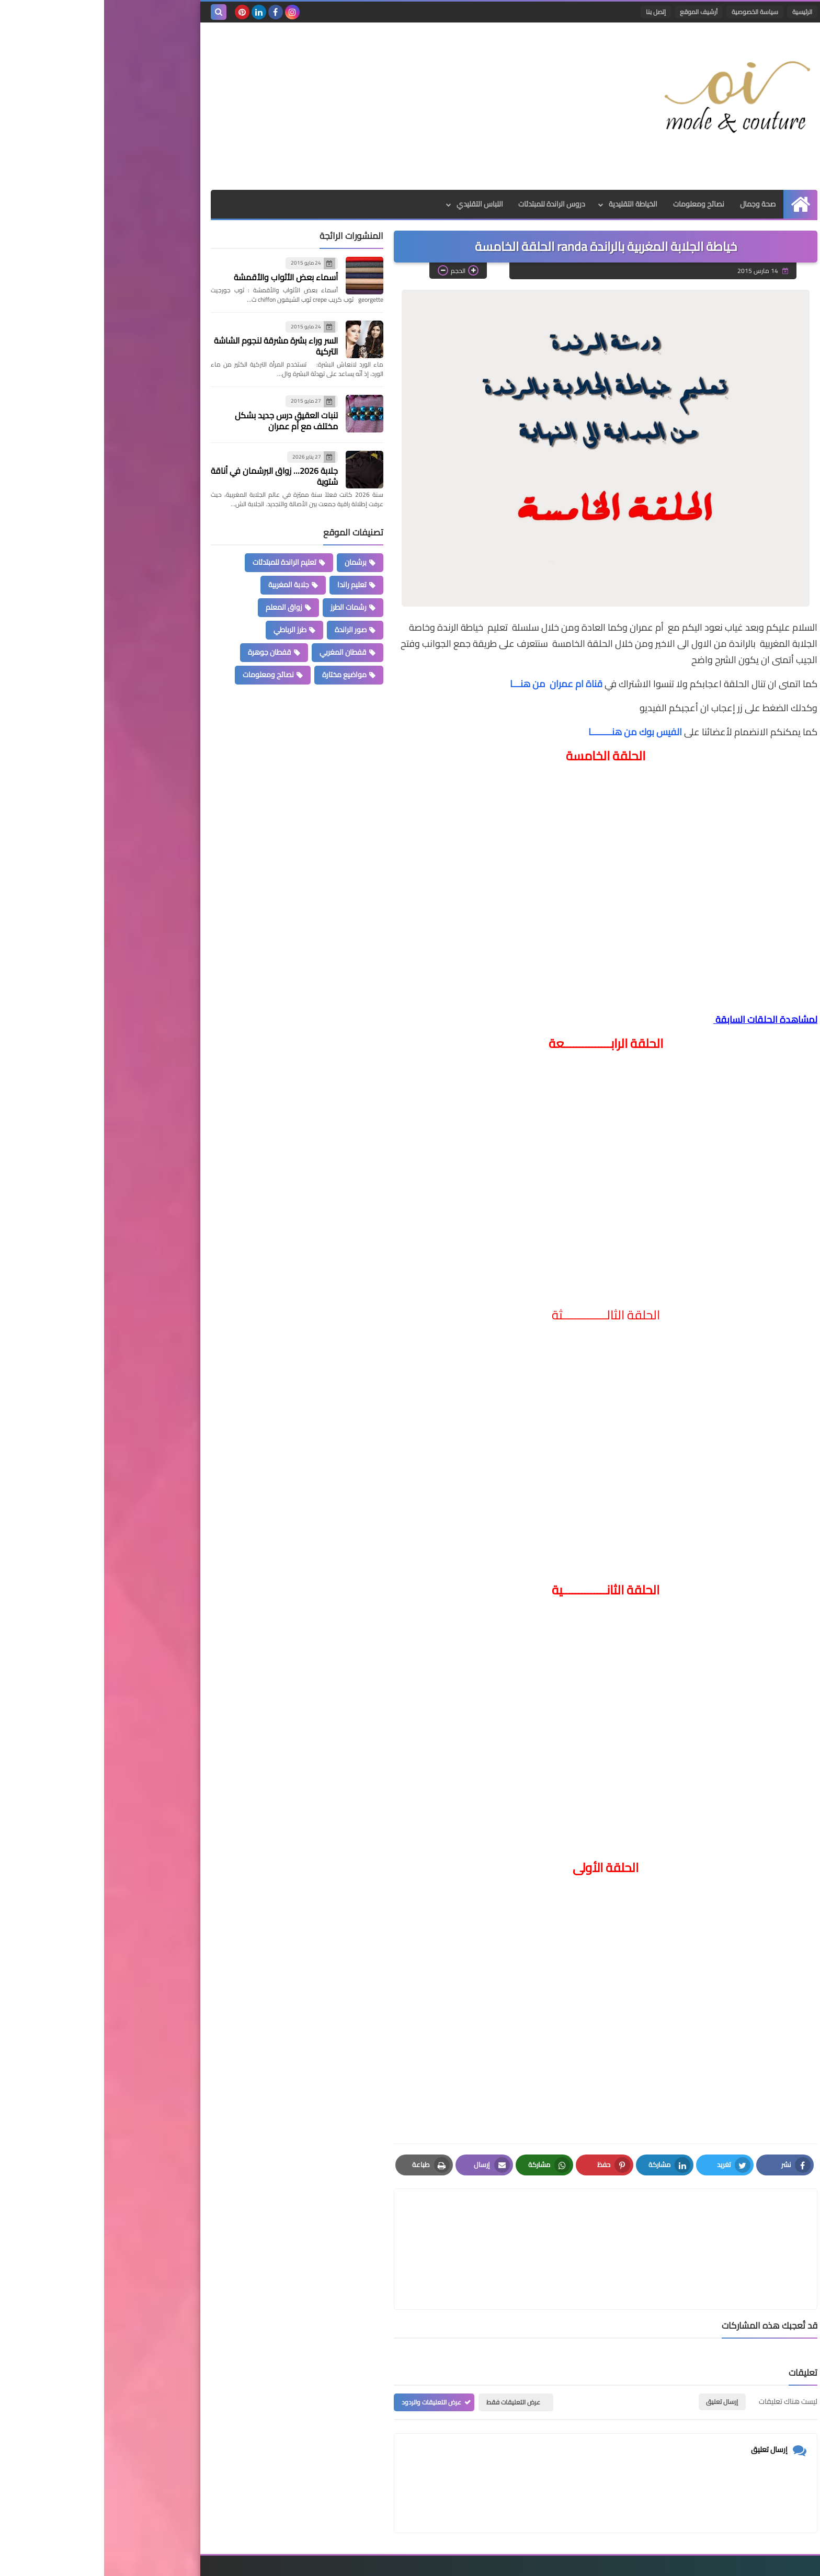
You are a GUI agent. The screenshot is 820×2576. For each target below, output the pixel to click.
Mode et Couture (586, 2561)
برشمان (252, 562)
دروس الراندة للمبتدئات (447, 204)
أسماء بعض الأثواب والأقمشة (182, 277)
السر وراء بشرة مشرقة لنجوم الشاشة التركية (172, 346)
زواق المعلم (180, 607)
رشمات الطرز (244, 607)
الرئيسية (698, 12)
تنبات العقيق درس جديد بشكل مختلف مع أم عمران (182, 420)
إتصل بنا (552, 12)
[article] (401, 2224)
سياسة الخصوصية (651, 12)
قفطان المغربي (239, 652)
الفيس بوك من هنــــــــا (532, 731)
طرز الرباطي (185, 629)
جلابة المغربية (184, 584)
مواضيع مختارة (240, 674)
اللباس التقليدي (375, 204)
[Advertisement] (297, 106)
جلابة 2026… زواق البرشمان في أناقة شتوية (170, 476)
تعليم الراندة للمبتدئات (180, 562)
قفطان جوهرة (165, 652)
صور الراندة (247, 629)
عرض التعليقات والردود (327, 2352)
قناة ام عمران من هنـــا (453, 683)
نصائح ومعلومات (594, 204)
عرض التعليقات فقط (409, 2352)
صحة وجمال (653, 204)
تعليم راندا (248, 584)
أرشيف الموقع (594, 12)
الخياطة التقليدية (529, 204)
